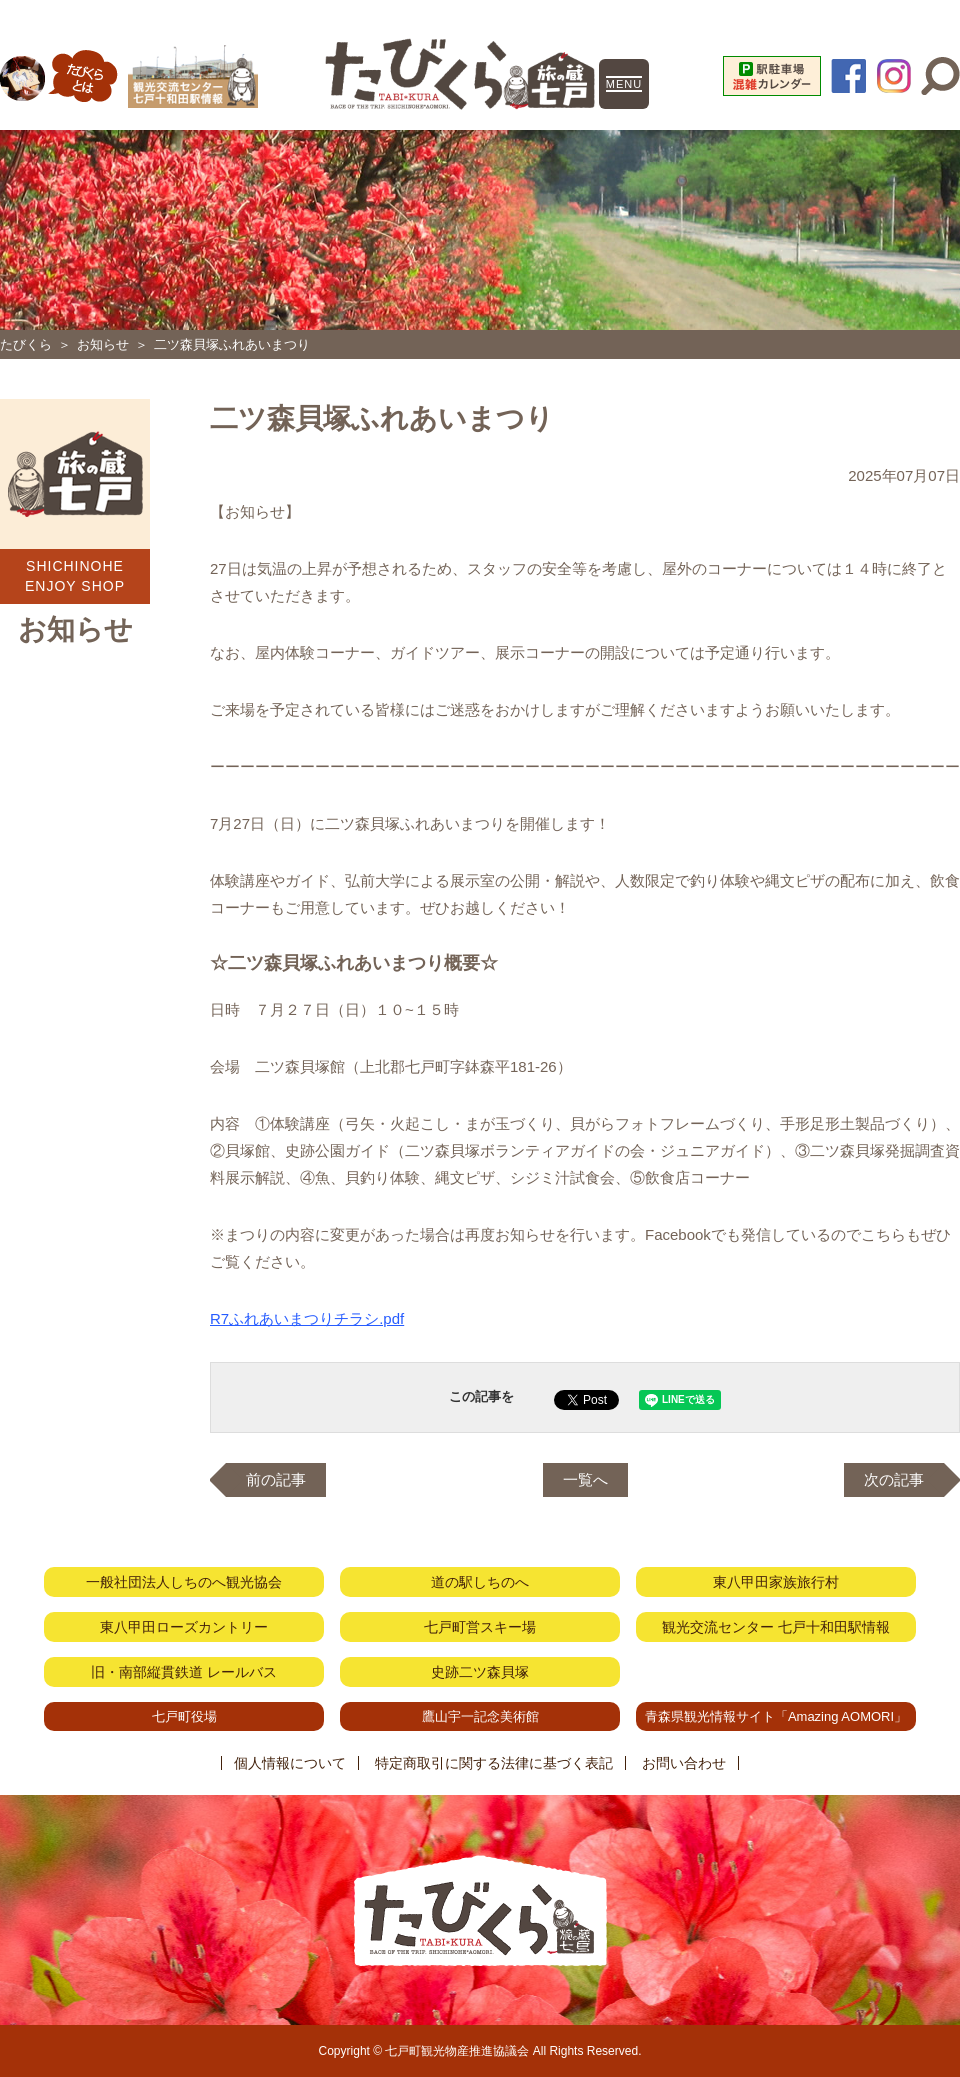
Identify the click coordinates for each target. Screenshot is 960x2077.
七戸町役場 (184, 1716)
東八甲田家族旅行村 (776, 1582)
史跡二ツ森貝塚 (480, 1672)
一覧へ (585, 1479)
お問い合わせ (684, 1763)
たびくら (26, 344)
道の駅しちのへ (480, 1582)
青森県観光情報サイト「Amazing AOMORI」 (776, 1716)
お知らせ (103, 344)
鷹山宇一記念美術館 (480, 1716)
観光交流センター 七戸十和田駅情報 (776, 1627)
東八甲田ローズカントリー (184, 1627)
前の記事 (276, 1479)
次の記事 (894, 1479)
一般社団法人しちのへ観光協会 (184, 1582)
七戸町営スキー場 (480, 1627)
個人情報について (290, 1763)
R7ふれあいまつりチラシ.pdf (307, 1318)
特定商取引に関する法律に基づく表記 (494, 1763)
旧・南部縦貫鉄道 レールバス (184, 1672)
